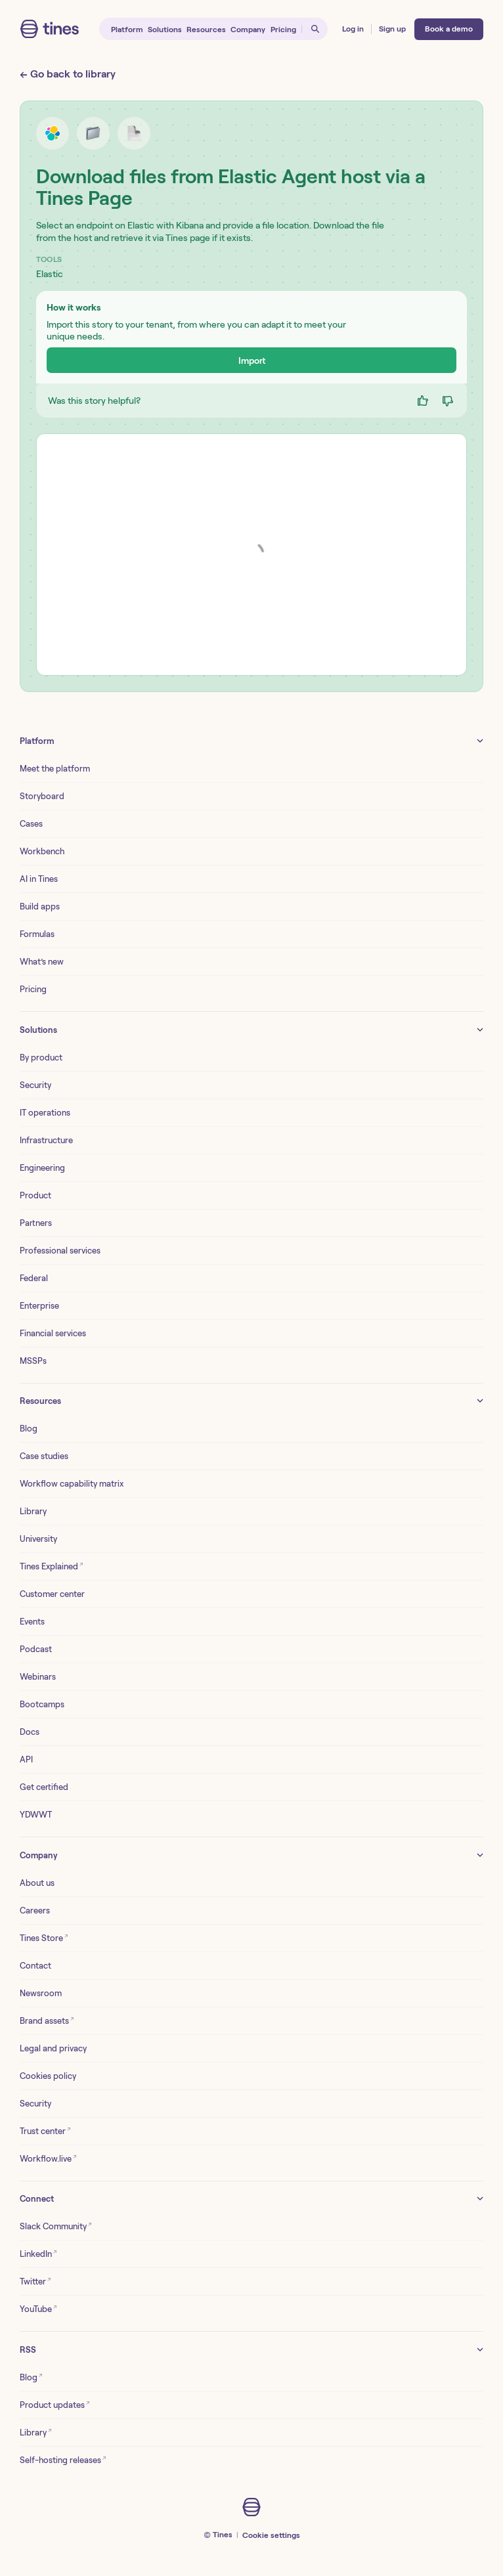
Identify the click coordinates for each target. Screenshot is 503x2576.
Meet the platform (55, 769)
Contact (35, 1966)
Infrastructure (46, 1140)
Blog (28, 1428)
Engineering (42, 1168)
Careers (35, 1910)
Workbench (42, 851)
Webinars (38, 1677)
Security (35, 1085)
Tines (222, 2534)
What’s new (42, 962)
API (26, 1759)
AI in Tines (39, 879)
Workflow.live (48, 2158)
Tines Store (44, 1937)
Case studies (44, 1456)
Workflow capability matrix (71, 1484)
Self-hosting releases (63, 2459)
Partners (36, 1223)
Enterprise (39, 1306)
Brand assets (47, 2020)
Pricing (33, 989)
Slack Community (56, 2225)
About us (37, 1883)
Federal (34, 1278)
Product (35, 1195)
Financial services (53, 1333)
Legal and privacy (53, 2048)
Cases (31, 824)
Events (32, 1621)
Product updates (55, 2404)
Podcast (36, 1649)
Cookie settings (271, 2535)
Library (33, 1511)
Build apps (40, 906)
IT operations (45, 1113)
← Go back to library (68, 73)
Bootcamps (42, 1704)
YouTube (38, 2308)
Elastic (49, 274)
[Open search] (315, 29)
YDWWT (36, 1815)
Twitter (35, 2280)
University (38, 1539)
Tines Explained (51, 1565)
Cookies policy (48, 2076)
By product (41, 1057)
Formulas (37, 934)
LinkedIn (38, 2253)
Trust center (45, 2130)
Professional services (60, 1250)
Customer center (52, 1594)
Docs (29, 1732)
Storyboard (42, 796)
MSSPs (33, 1361)
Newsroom (41, 1993)
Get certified (44, 1787)
